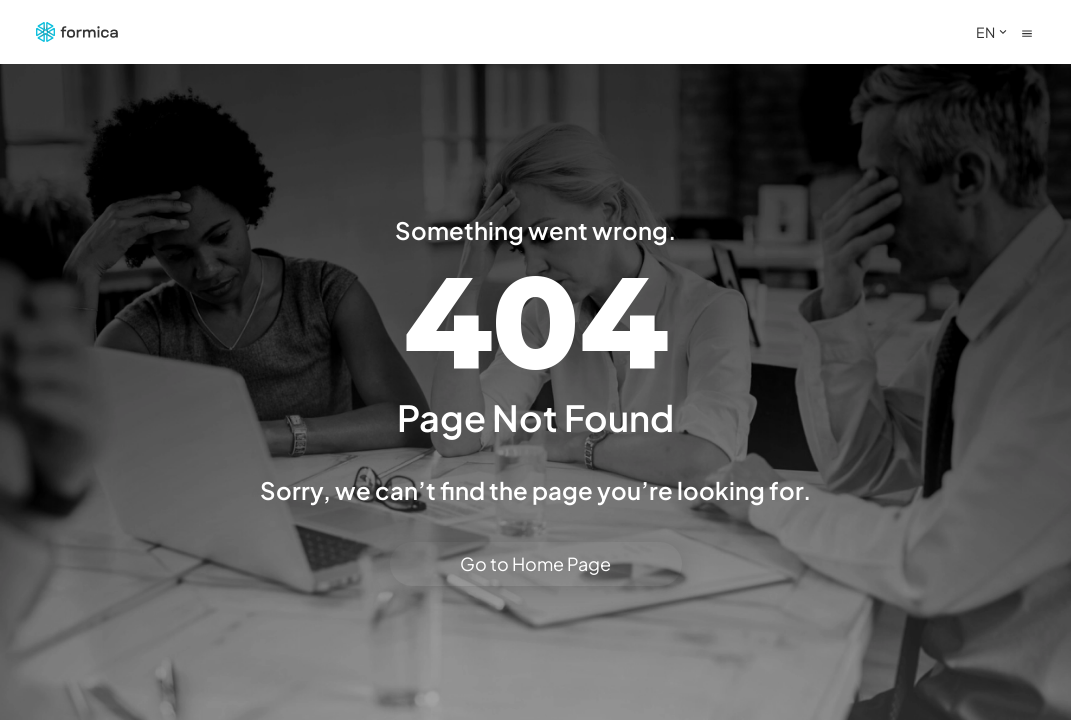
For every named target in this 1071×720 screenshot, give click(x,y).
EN (993, 32)
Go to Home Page (535, 563)
